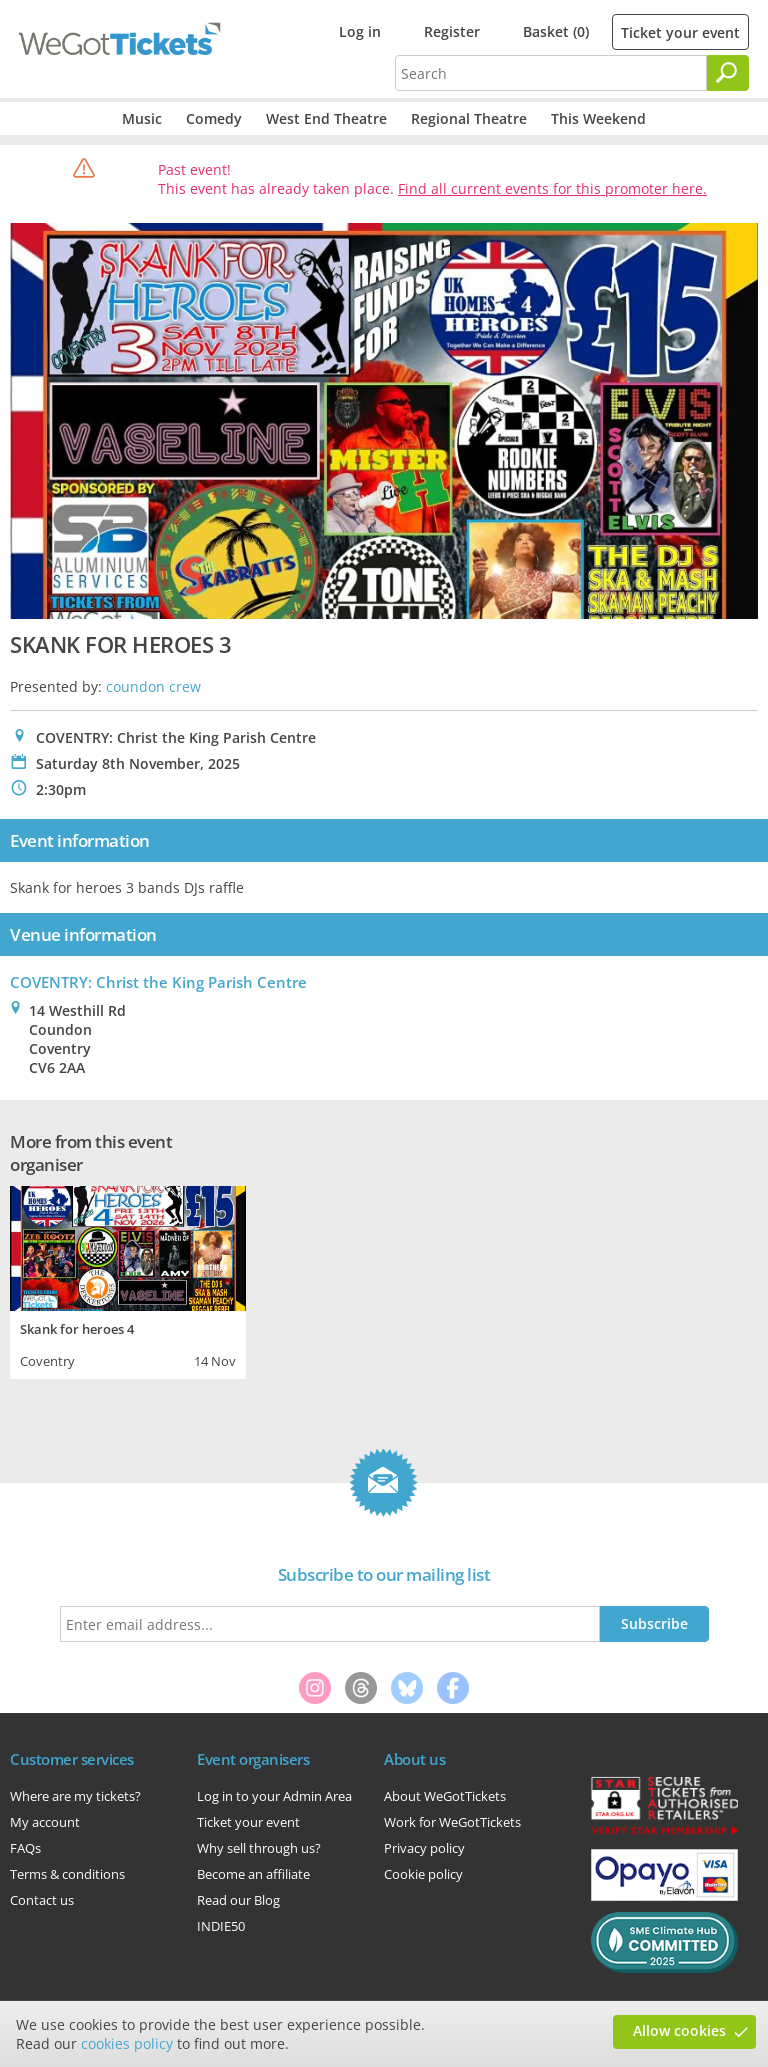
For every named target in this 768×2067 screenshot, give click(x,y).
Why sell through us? (259, 1848)
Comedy (214, 118)
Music (142, 118)
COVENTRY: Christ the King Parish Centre (158, 982)
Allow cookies (679, 2030)
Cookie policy (423, 1874)
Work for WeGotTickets (452, 1822)
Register (452, 31)
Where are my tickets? (75, 1796)
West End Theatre (326, 118)
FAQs (25, 1848)
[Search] (728, 73)
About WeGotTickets (445, 1796)
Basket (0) (556, 31)
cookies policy (127, 2043)
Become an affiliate (253, 1874)
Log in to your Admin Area (274, 1796)
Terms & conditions (67, 1874)
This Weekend (598, 118)
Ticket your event (680, 32)
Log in (360, 31)
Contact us (42, 1900)
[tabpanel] (128, 1280)
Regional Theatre (469, 118)
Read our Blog (238, 1900)
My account (45, 1822)
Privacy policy (424, 1848)
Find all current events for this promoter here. (552, 188)
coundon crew (153, 686)
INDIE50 (221, 1926)
